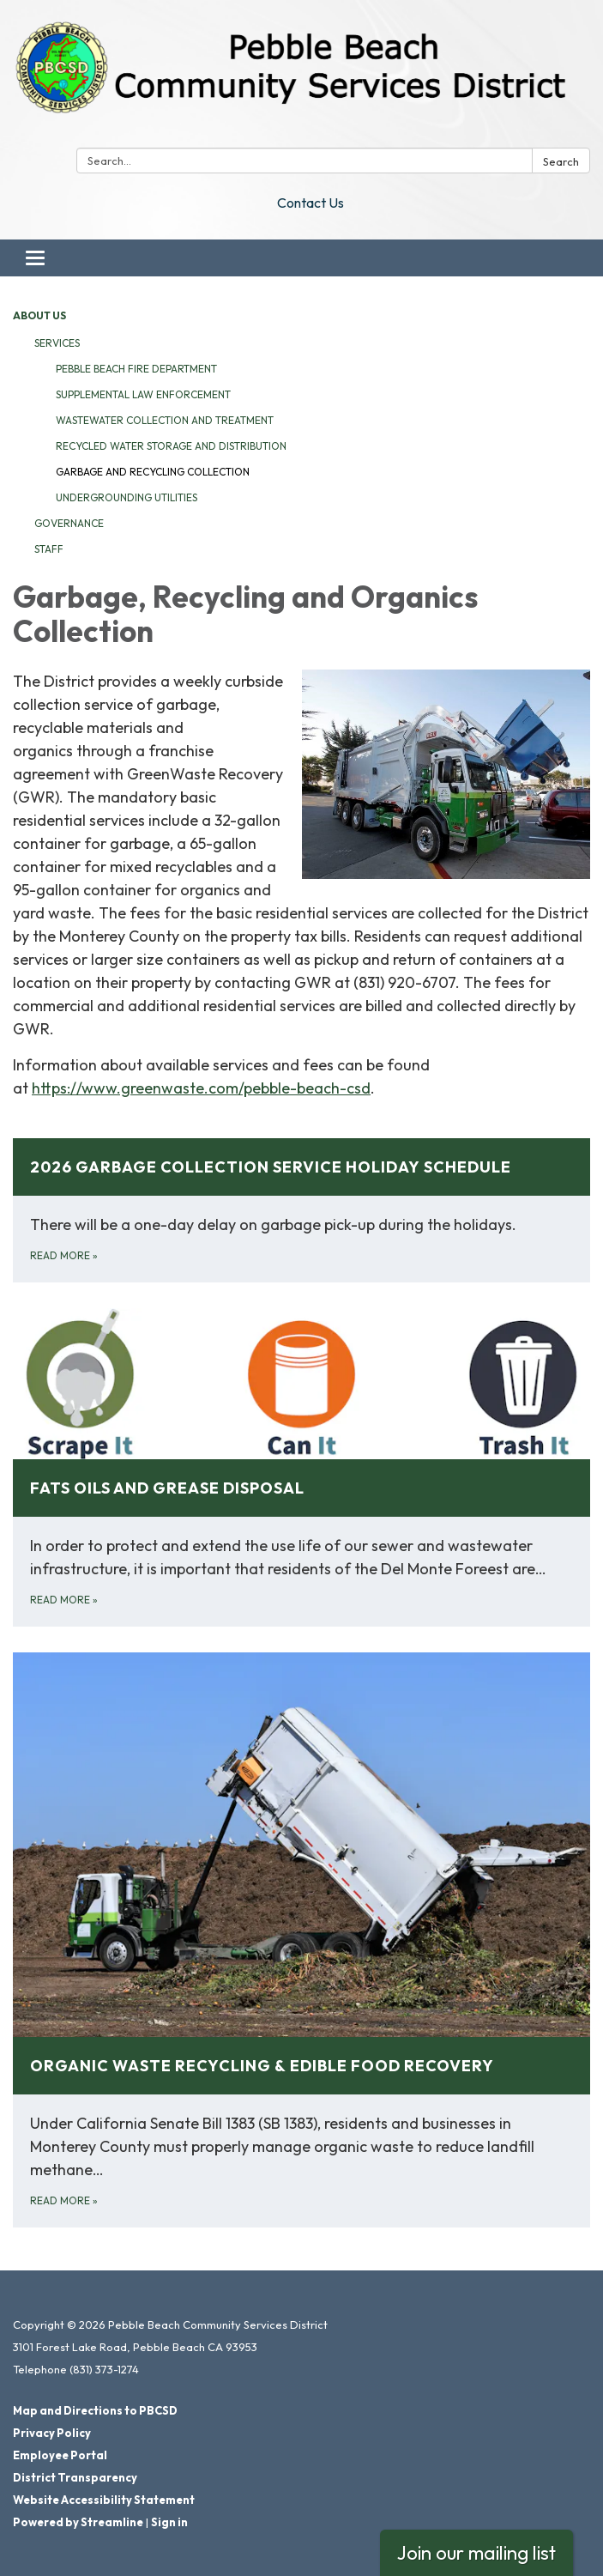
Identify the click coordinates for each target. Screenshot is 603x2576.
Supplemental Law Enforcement (143, 394)
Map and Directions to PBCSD (95, 2410)
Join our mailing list (476, 2552)
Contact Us (310, 202)
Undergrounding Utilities (126, 497)
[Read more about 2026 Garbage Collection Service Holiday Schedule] (301, 1210)
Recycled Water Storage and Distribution (171, 445)
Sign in (169, 2522)
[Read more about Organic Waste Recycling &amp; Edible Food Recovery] (301, 1940)
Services (57, 342)
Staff (48, 548)
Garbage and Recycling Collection (153, 471)
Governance (69, 523)
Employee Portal (60, 2455)
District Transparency (75, 2477)
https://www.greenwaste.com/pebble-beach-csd (201, 1088)
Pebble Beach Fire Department (136, 368)
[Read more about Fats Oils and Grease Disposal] (301, 1467)
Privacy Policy (52, 2433)
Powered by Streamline (78, 2522)
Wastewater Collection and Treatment (165, 420)
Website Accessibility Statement (104, 2499)
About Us (39, 315)
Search (561, 161)
